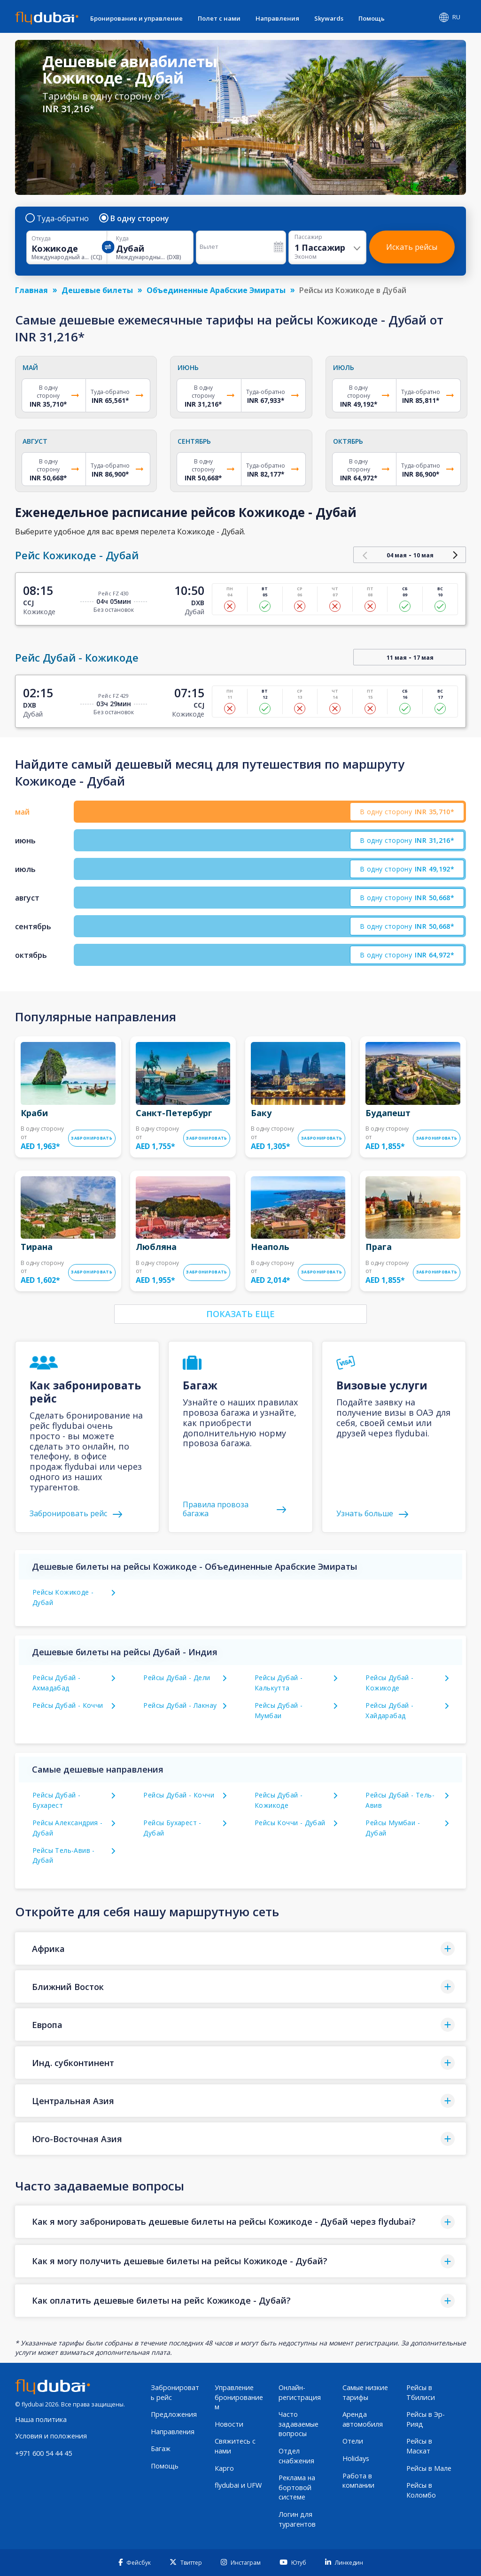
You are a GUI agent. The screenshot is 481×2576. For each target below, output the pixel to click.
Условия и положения (51, 2435)
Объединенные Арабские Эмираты (216, 290)
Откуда (41, 238)
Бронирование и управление (136, 18)
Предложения (174, 2414)
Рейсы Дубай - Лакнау (180, 1705)
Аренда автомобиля (362, 2419)
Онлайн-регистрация (300, 2392)
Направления (277, 18)
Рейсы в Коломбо (421, 2490)
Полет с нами (219, 18)
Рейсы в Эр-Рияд (425, 2419)
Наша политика (41, 2419)
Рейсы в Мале (428, 2468)
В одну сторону (134, 218)
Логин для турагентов (297, 2519)
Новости (229, 2424)
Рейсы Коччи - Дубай (290, 1822)
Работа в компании (358, 2480)
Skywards (328, 18)
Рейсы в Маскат (419, 2446)
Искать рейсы (411, 247)
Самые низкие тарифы (365, 2392)
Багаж (161, 2448)
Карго (224, 2468)
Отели (352, 2441)
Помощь (371, 18)
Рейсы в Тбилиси (420, 2392)
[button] (240, 1948)
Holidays (355, 2458)
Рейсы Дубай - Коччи (67, 1705)
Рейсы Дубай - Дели (176, 1677)
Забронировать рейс (175, 2392)
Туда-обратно (57, 218)
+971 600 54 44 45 (43, 2453)
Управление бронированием (239, 2397)
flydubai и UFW (238, 2485)
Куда (122, 238)
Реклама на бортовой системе (297, 2487)
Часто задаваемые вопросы (298, 2424)
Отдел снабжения (296, 2455)
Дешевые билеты (97, 290)
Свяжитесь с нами (235, 2446)
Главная (31, 290)
